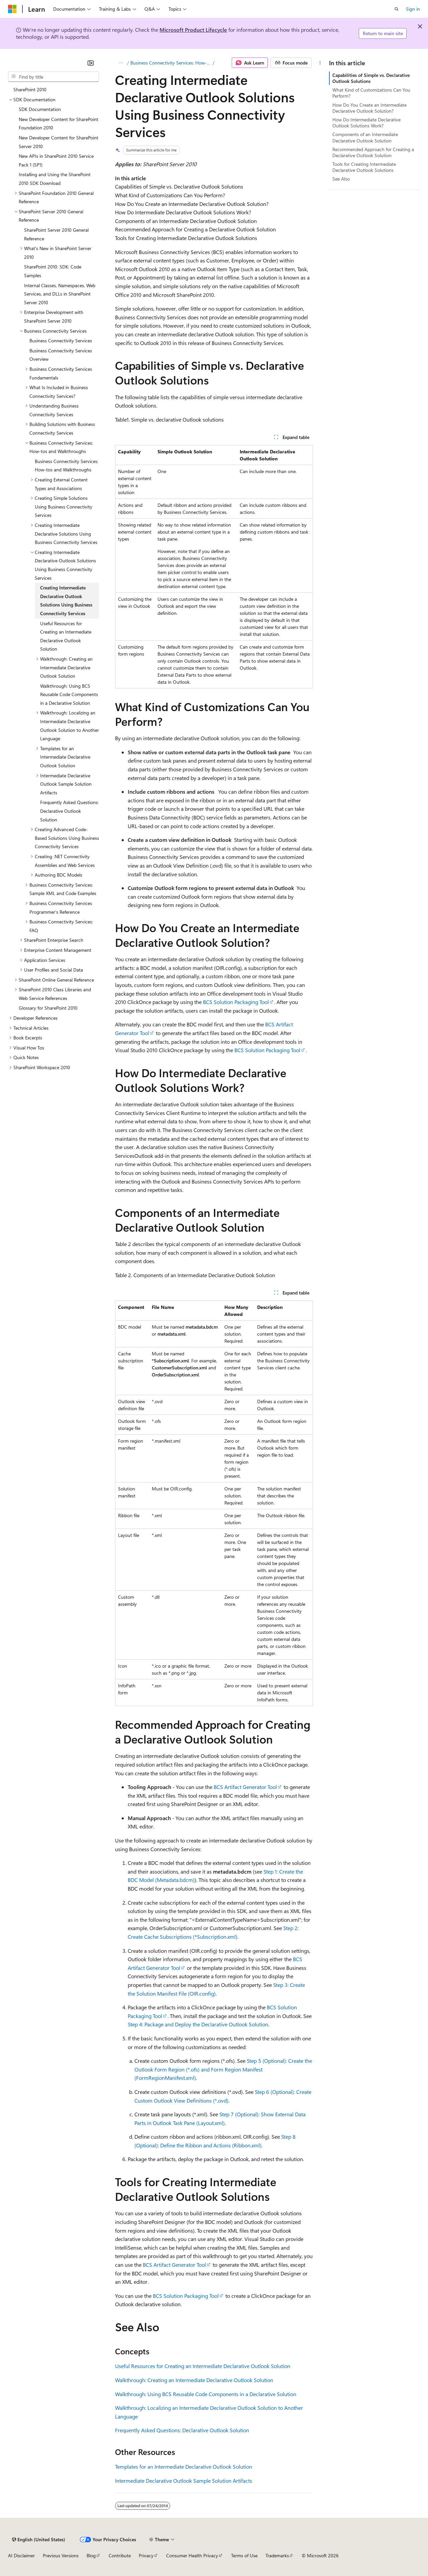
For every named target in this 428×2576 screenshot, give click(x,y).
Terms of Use (244, 2555)
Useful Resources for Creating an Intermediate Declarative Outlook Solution (202, 2365)
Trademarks (277, 2555)
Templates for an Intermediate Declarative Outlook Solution (183, 2466)
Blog (91, 2555)
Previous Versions (61, 2555)
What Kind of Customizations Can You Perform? (371, 93)
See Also (341, 179)
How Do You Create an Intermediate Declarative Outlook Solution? (369, 108)
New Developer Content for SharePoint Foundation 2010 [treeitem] (58, 123)
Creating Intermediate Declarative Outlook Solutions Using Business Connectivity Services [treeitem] (66, 600)
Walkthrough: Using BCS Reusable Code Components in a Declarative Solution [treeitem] (69, 694)
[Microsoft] (12, 9)
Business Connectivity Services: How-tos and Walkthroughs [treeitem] (66, 465)
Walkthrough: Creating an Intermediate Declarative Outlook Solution (194, 2379)
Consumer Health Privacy (192, 2555)
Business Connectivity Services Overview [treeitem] (60, 354)
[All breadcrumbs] (121, 63)
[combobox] (53, 77)
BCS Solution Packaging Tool (236, 1001)
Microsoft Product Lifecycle (193, 29)
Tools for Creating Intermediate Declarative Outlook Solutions (364, 167)
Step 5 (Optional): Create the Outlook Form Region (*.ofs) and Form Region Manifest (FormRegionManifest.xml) (223, 2069)
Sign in (413, 9)
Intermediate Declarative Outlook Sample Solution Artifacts (183, 2480)
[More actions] (320, 63)
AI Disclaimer (21, 2555)
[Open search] (396, 9)
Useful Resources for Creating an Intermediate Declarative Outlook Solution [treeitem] (65, 636)
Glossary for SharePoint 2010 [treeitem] (48, 1008)
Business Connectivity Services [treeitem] (60, 340)
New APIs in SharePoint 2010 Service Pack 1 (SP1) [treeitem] (56, 160)
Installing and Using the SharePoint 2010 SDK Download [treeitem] (55, 178)
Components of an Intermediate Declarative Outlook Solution (365, 137)
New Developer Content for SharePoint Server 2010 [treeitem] (58, 141)
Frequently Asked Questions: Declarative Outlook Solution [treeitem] (69, 810)
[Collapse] (90, 63)
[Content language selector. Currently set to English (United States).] (38, 2539)
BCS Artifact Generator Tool (245, 1786)
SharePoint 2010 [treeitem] (29, 89)
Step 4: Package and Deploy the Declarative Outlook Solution (198, 2024)
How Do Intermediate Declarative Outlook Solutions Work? (366, 122)
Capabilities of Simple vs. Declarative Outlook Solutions (371, 78)
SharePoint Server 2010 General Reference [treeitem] (56, 234)
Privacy (146, 2555)
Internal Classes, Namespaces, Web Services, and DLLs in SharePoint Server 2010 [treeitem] (59, 294)
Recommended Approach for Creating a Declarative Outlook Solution (373, 152)
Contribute (120, 2555)
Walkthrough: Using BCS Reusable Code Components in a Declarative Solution (205, 2393)
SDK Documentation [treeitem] (40, 109)
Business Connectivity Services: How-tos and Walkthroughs (171, 63)
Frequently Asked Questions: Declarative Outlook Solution (182, 2430)
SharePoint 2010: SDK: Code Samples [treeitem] (52, 270)
